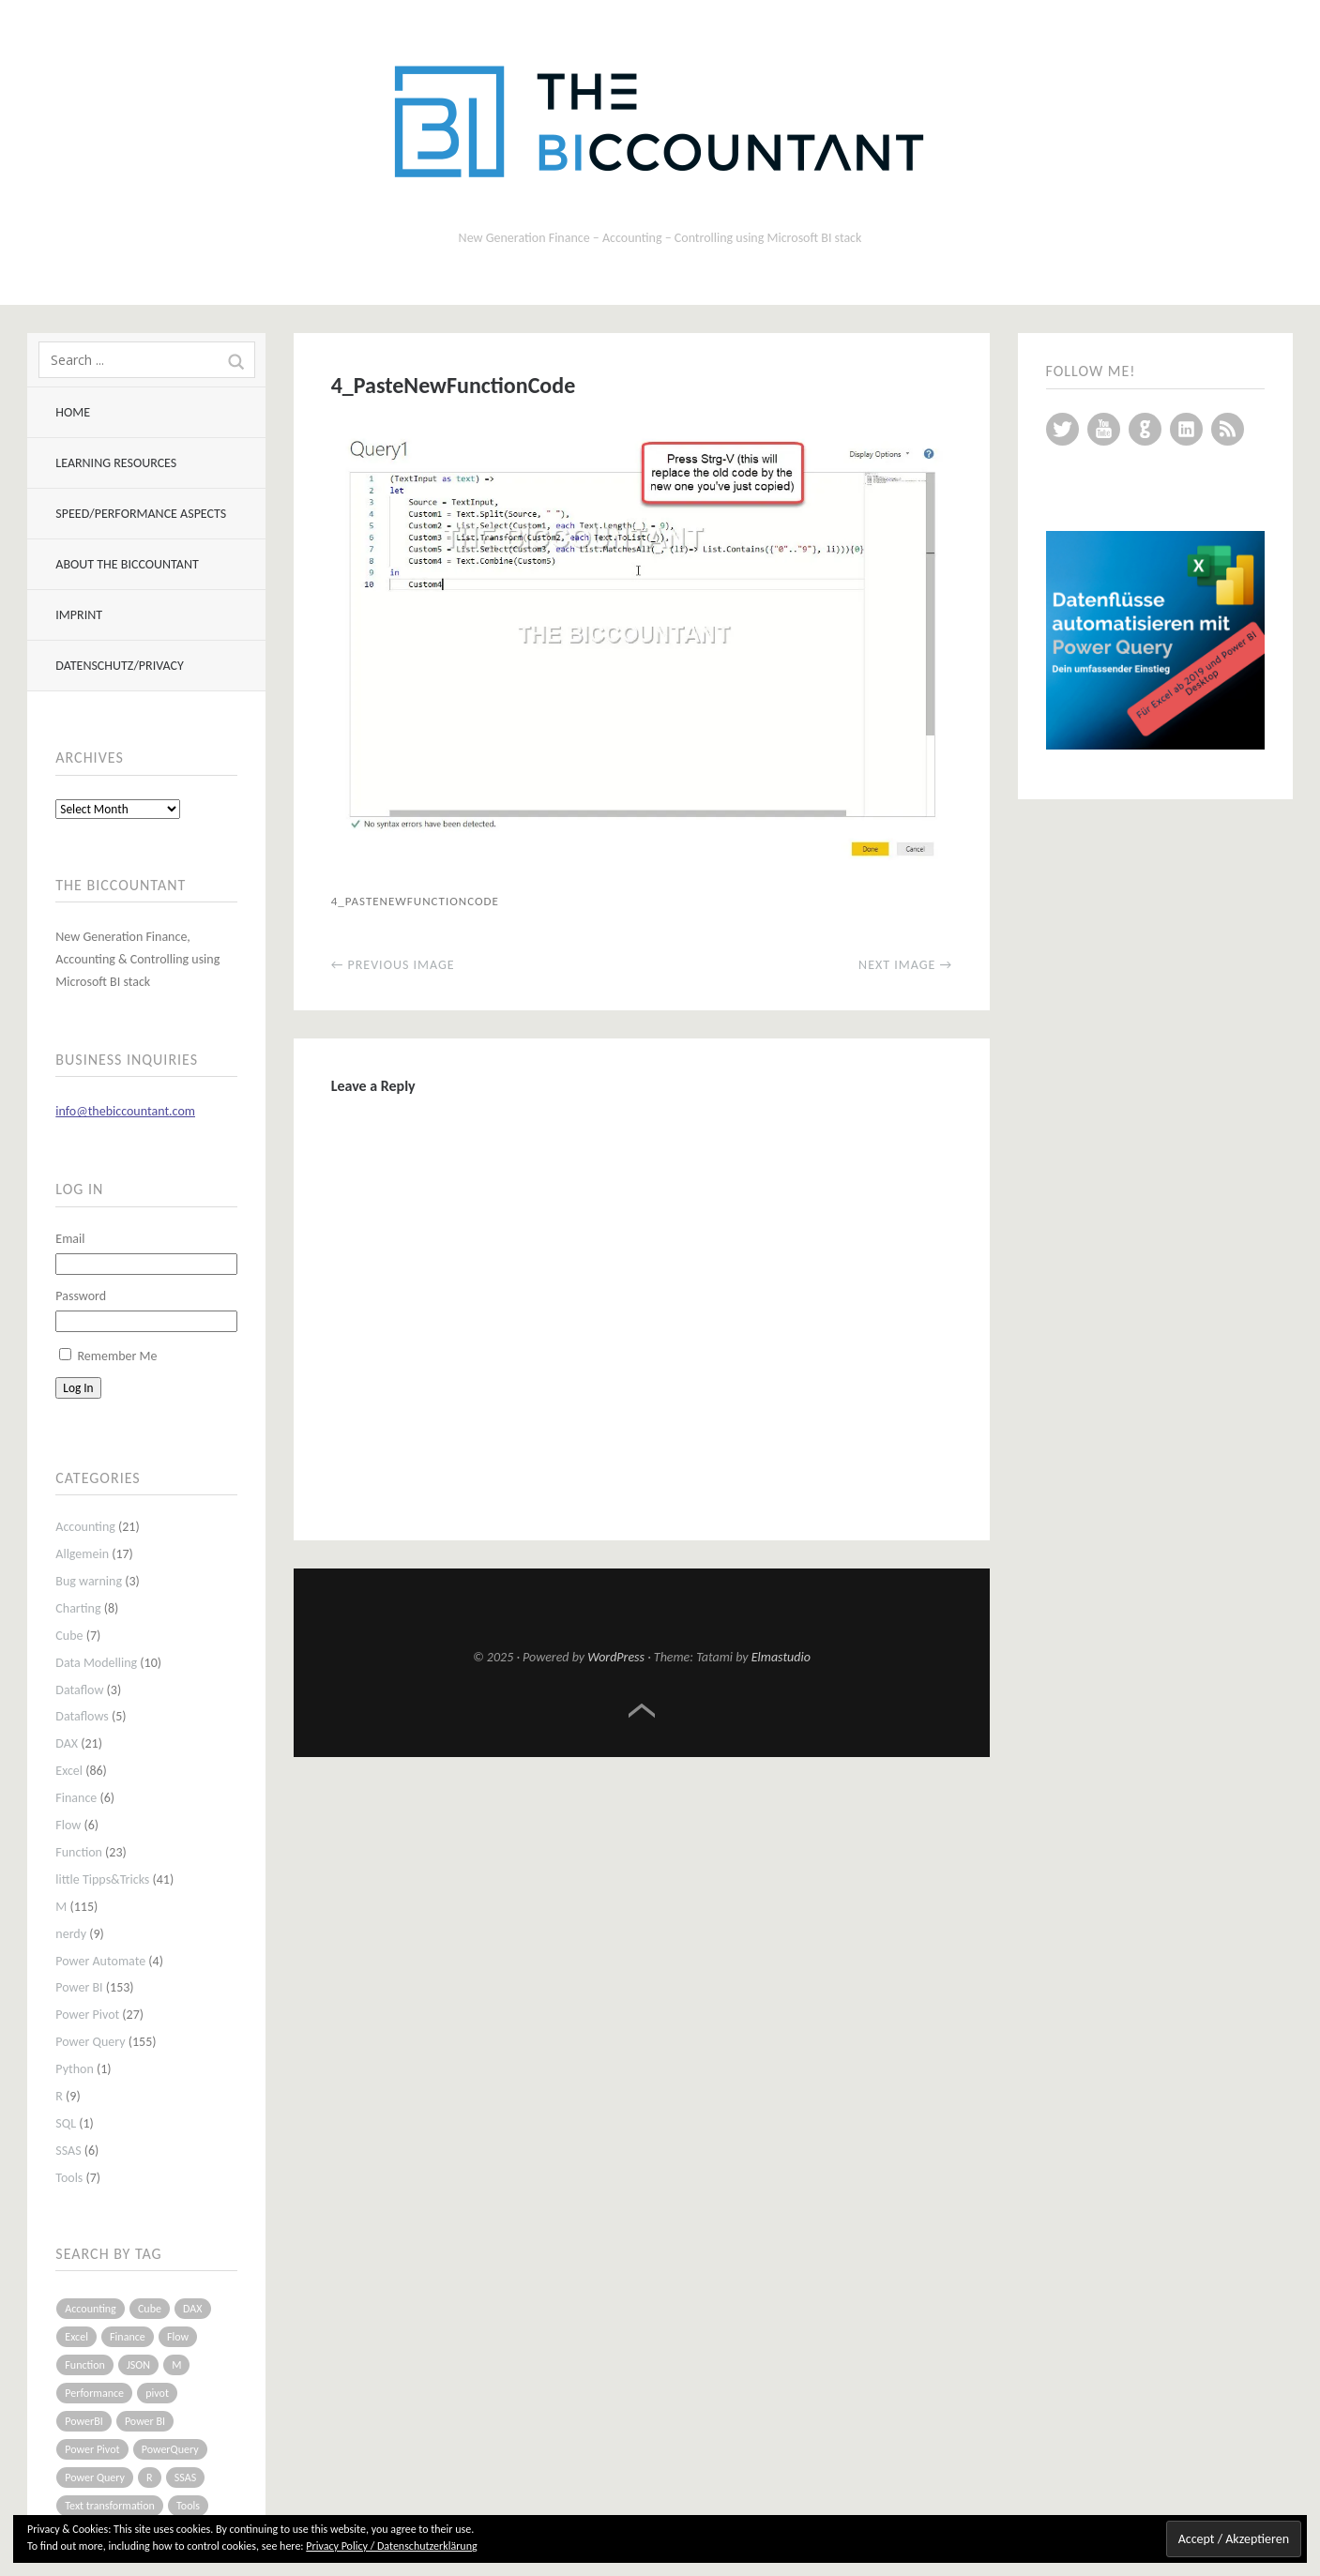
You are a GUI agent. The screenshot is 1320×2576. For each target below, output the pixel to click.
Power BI (78, 1987)
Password (80, 1296)
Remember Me (117, 1356)
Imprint (78, 615)
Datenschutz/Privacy (119, 666)
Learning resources (115, 463)
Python (74, 2069)
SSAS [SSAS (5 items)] (185, 2477)
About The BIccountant (126, 564)
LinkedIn (1186, 429)
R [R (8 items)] (149, 2477)
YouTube (1103, 429)
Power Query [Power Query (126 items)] (95, 2477)
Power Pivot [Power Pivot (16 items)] (92, 2449)
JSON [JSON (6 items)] (138, 2364)
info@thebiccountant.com (125, 1111)
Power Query (90, 2042)
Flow (68, 1825)
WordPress (616, 1657)
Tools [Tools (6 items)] (188, 2505)
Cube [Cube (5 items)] (149, 2308)
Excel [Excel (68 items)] (76, 2336)
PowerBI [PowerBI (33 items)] (83, 2421)
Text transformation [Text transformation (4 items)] (110, 2505)
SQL (65, 2123)
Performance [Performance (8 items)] (94, 2393)
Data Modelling (96, 1663)
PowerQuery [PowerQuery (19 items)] (170, 2449)
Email (69, 1239)
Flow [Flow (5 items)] (178, 2336)
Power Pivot (87, 2015)
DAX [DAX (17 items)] (192, 2308)
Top (642, 1711)
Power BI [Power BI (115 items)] (145, 2421)
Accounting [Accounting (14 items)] (90, 2308)
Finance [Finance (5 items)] (127, 2336)
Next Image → (905, 965)
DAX (66, 1743)
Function (78, 1852)
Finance (76, 1798)
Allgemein (82, 1554)
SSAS (68, 2151)
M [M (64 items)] (176, 2364)
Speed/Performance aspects (140, 514)
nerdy (70, 1934)
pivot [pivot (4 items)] (157, 2393)
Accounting (85, 1527)
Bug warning (88, 1581)
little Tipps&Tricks (102, 1879)
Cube (69, 1636)
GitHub (1145, 429)
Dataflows (81, 1716)
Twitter (1062, 429)
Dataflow (79, 1690)
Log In (78, 1388)
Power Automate (100, 1961)
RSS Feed (1227, 429)
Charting (77, 1608)
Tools (69, 2178)
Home (72, 412)
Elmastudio (781, 1657)
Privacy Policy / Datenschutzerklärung (391, 2546)
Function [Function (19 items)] (85, 2364)
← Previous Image (393, 965)
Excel (69, 1771)
